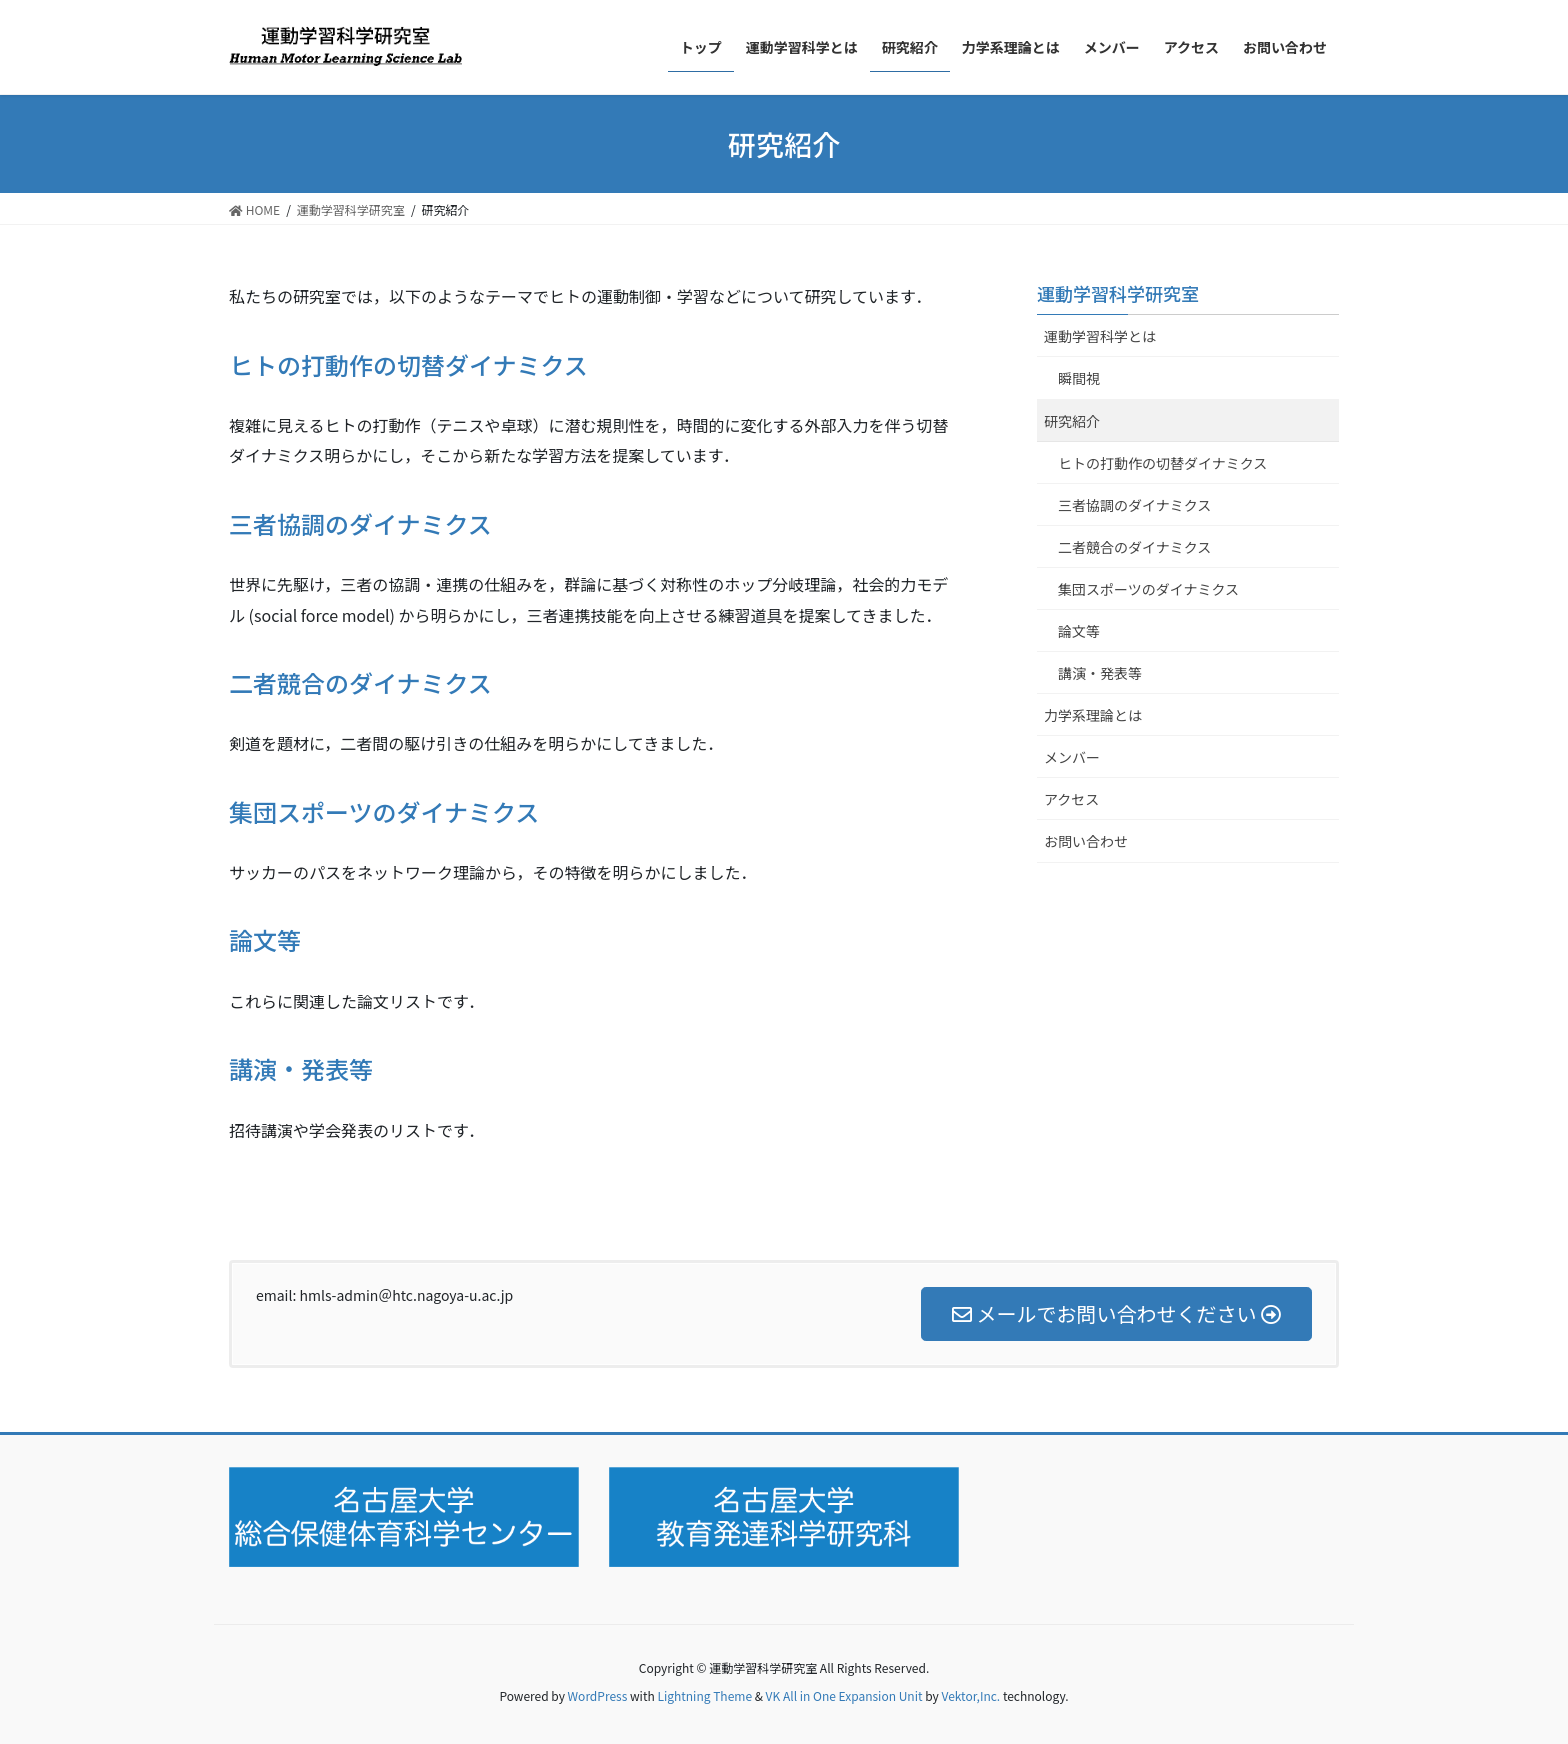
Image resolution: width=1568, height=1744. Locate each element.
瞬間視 (1079, 378)
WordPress (598, 1695)
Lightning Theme (704, 1695)
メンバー (1072, 757)
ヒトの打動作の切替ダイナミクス (408, 364)
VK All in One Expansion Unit (844, 1695)
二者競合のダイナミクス (360, 682)
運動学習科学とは (1100, 336)
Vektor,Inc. (970, 1695)
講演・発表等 (301, 1068)
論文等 (265, 939)
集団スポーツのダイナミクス (384, 811)
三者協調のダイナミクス (360, 523)
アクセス (1071, 799)
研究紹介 (1072, 421)
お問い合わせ (1086, 841)
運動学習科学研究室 (1118, 293)
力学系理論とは (1093, 715)
